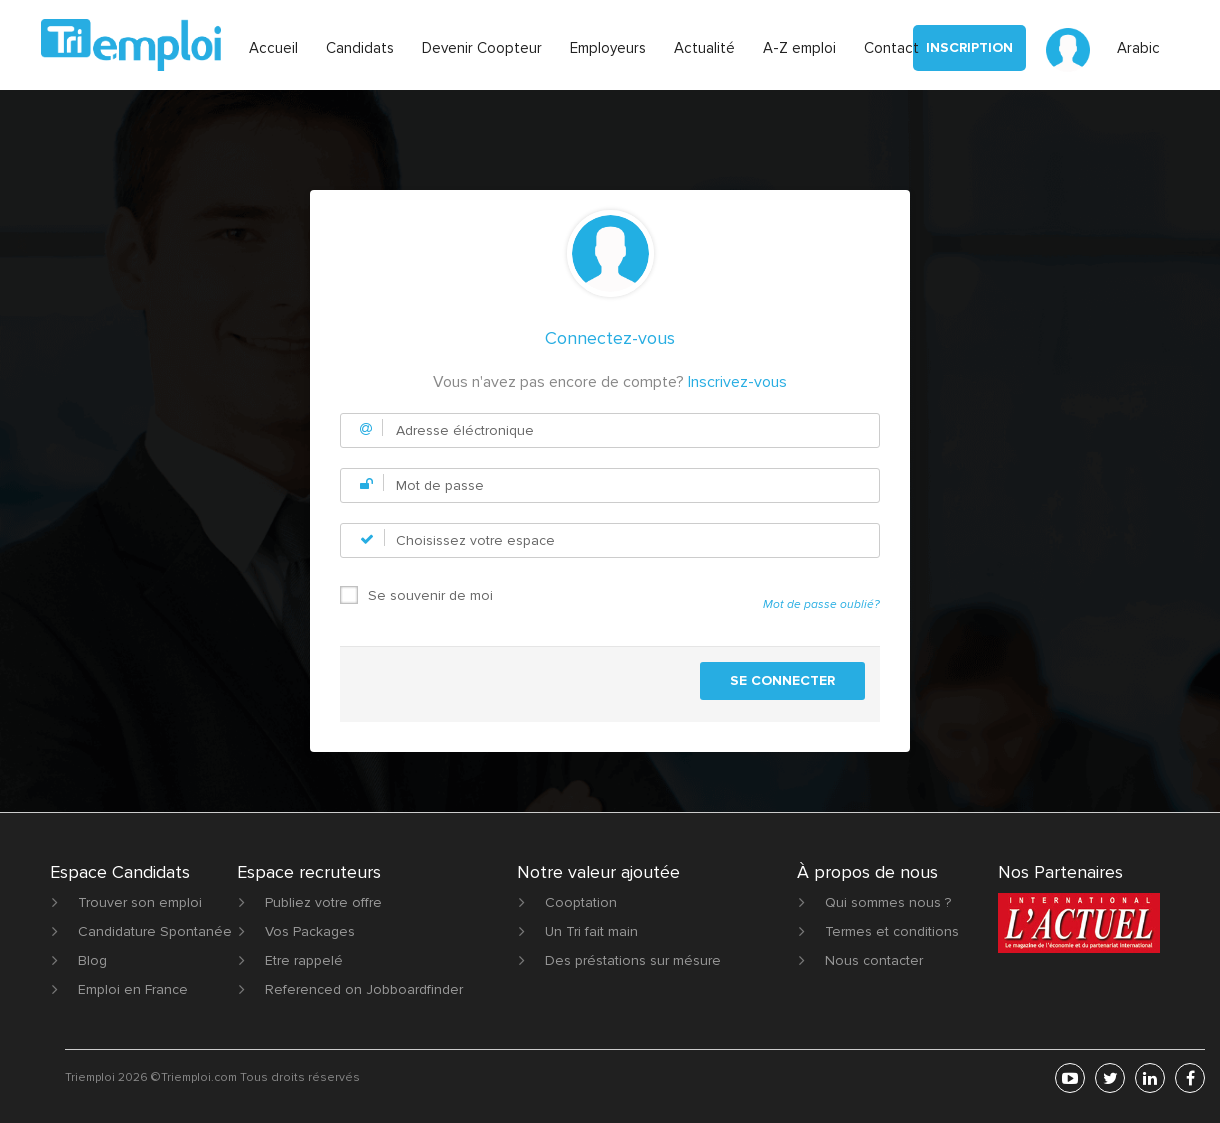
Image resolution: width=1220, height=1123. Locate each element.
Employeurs (608, 48)
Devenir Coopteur (482, 48)
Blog (92, 960)
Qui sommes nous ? (888, 902)
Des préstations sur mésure (633, 960)
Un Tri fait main (591, 931)
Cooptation (581, 902)
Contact (891, 48)
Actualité (704, 48)
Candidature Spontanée (155, 931)
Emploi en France (133, 989)
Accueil (273, 48)
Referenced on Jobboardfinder (364, 989)
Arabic (1138, 48)
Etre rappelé (304, 960)
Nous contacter (874, 960)
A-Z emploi (799, 48)
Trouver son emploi (140, 902)
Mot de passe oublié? (821, 604)
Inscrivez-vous (737, 382)
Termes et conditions (892, 931)
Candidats (360, 48)
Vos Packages (310, 931)
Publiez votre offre (323, 902)
